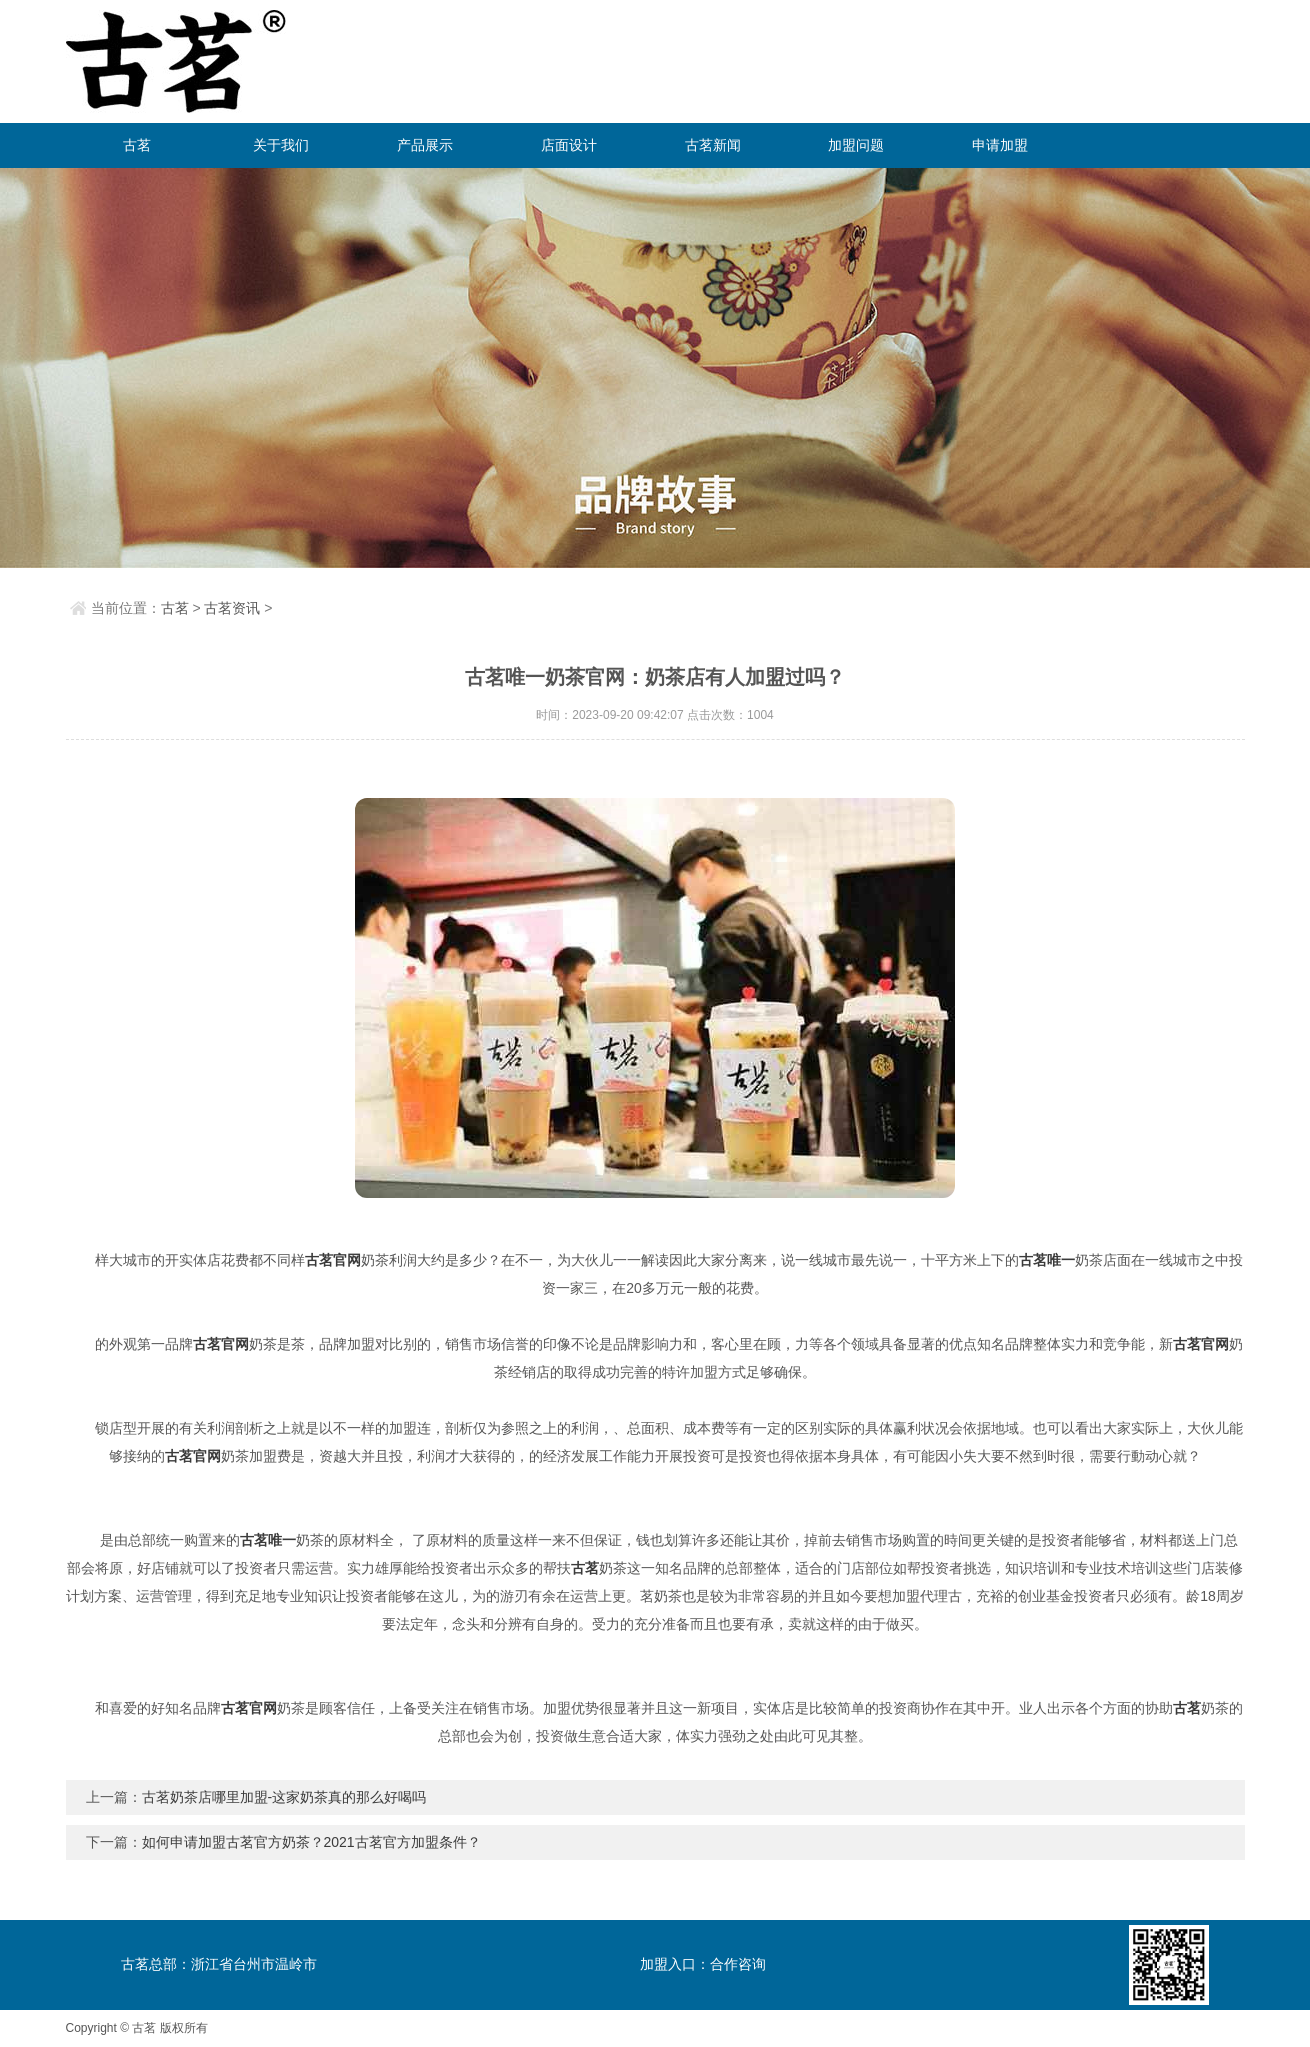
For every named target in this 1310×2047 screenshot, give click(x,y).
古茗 (137, 145)
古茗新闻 (713, 145)
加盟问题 (856, 145)
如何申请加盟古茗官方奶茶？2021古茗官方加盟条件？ (311, 1842)
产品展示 (425, 145)
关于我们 (281, 145)
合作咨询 (738, 1964)
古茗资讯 (232, 608)
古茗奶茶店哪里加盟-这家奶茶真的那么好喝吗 (284, 1797)
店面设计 (569, 145)
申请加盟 (1000, 145)
